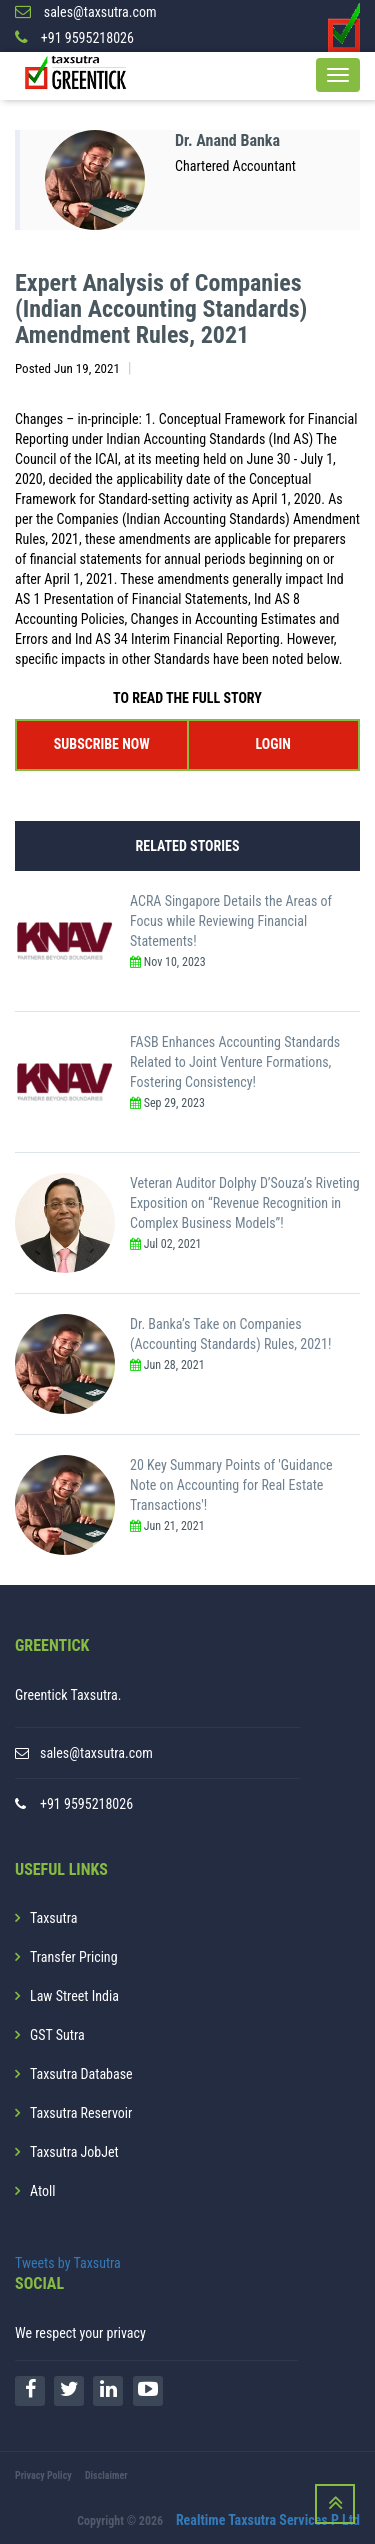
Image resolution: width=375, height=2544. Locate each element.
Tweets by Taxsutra (68, 2263)
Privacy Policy (43, 2475)
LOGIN (273, 744)
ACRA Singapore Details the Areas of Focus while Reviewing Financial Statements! (231, 921)
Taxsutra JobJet (74, 2152)
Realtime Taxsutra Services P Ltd (268, 2520)
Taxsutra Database (81, 2074)
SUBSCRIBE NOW (102, 744)
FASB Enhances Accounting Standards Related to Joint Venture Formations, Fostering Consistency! (235, 1062)
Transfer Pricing (74, 1957)
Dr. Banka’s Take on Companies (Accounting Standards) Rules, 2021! (230, 1334)
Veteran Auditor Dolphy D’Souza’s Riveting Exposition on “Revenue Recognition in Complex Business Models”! (245, 1203)
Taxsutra (53, 1918)
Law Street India (74, 1996)
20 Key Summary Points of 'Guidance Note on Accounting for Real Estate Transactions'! (231, 1485)
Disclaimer (106, 2475)
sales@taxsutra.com (96, 1753)
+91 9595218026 (86, 1804)
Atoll (42, 2191)
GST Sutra (57, 2035)
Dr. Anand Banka (227, 140)
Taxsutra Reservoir (81, 2113)
